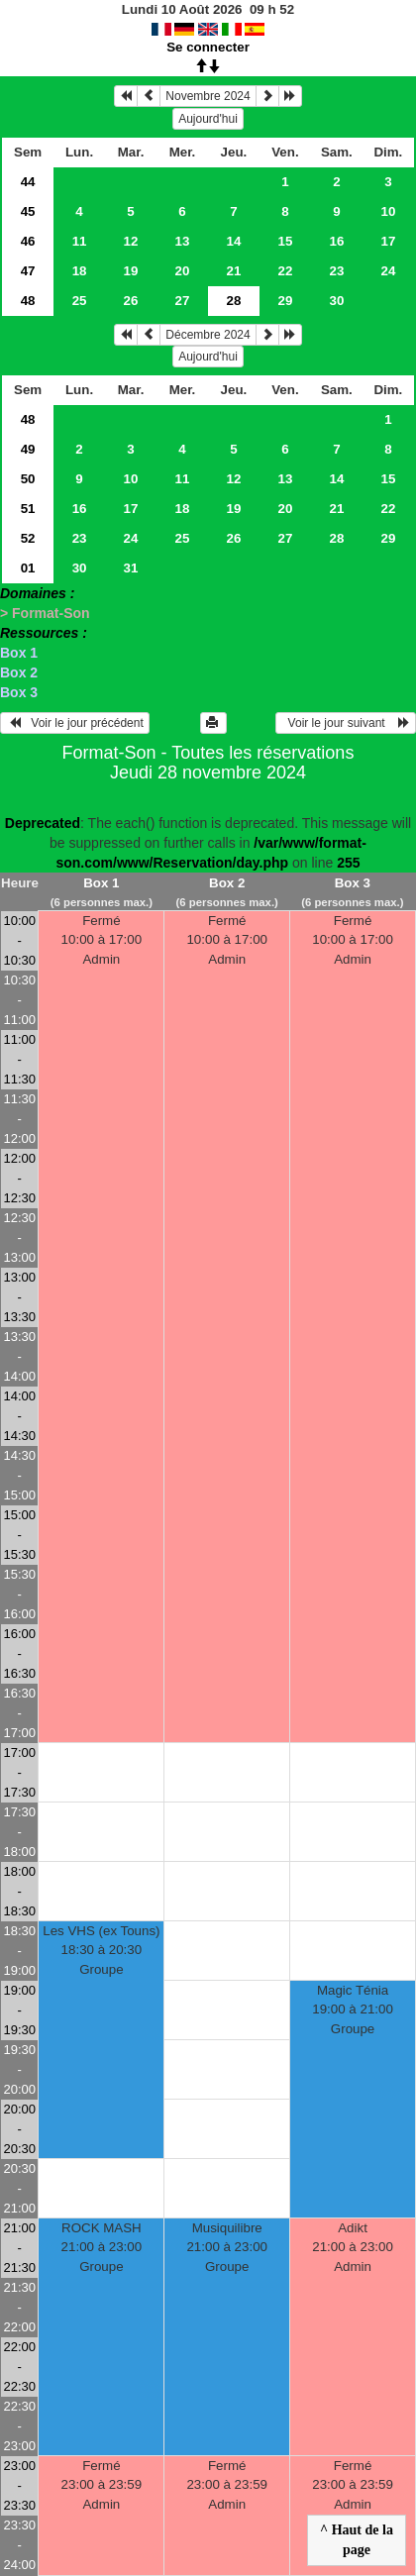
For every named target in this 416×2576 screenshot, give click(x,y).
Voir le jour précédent (75, 723)
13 (182, 241)
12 (131, 241)
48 (28, 300)
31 (131, 568)
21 (234, 270)
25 (79, 300)
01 (28, 568)
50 (28, 478)
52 (28, 538)
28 (336, 538)
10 (387, 211)
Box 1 (19, 653)
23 (336, 270)
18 (79, 270)
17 (387, 241)
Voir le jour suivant (345, 723)
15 (285, 241)
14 (234, 241)
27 (182, 300)
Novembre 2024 (207, 96)
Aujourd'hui (208, 119)
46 (28, 241)
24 (387, 270)
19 (131, 270)
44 (28, 181)
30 (336, 300)
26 (131, 300)
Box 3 (19, 692)
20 (182, 270)
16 (336, 241)
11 (79, 241)
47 (28, 270)
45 (28, 211)
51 (28, 508)
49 (28, 449)
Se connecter (208, 47)
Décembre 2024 (207, 335)
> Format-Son (45, 613)
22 (285, 270)
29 (285, 300)
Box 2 (19, 672)
